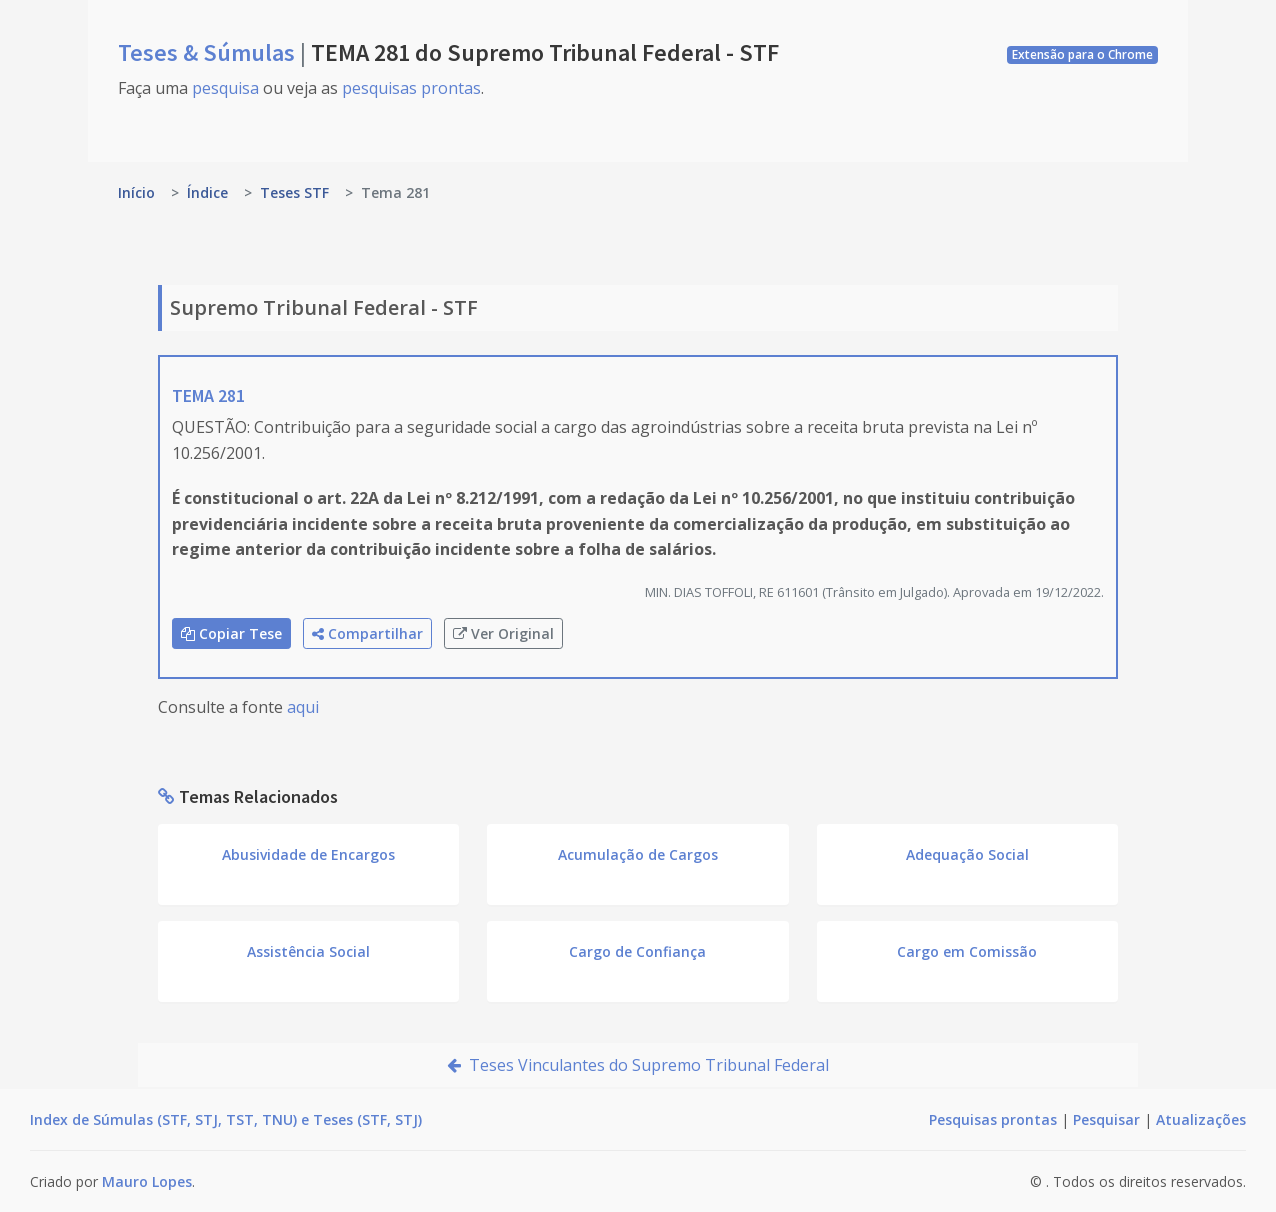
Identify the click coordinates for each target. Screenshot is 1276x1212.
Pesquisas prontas (993, 1119)
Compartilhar (367, 633)
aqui (303, 707)
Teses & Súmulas (209, 52)
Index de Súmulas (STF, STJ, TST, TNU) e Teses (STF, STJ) (226, 1119)
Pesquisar (1106, 1119)
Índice (207, 192)
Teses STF (294, 192)
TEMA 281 (208, 395)
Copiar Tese (231, 633)
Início (136, 192)
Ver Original (503, 633)
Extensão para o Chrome (1082, 54)
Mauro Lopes (147, 1181)
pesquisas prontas (411, 88)
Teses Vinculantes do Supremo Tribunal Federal (638, 1065)
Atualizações (1201, 1119)
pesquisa (225, 88)
